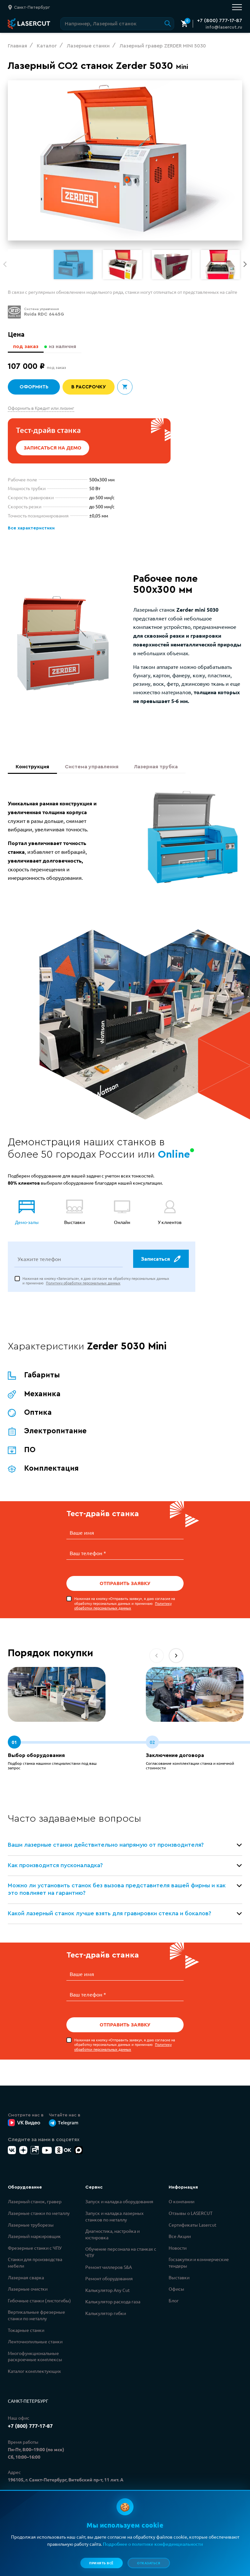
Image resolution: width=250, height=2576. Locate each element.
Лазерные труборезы (31, 2227)
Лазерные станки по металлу (39, 2215)
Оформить (33, 387)
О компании (181, 2203)
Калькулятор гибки (105, 2315)
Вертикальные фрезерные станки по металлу (36, 2317)
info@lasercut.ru (223, 27)
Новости (178, 2250)
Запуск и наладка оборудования (119, 2203)
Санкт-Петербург (28, 2403)
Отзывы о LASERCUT (191, 2215)
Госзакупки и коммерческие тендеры (199, 2264)
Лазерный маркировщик (34, 2238)
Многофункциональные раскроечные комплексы (35, 2358)
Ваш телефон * (88, 1556)
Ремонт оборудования (109, 2280)
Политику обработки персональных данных (83, 1287)
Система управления (91, 768)
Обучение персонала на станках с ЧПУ (120, 2254)
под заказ (25, 346)
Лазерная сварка (26, 2279)
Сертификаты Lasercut (192, 2227)
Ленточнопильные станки (35, 2343)
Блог (174, 2302)
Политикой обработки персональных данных (104, 2554)
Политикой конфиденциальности (91, 2547)
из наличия (62, 346)
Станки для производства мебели (35, 2264)
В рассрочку (88, 387)
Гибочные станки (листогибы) (39, 2302)
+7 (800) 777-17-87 (219, 20)
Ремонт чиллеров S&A (108, 2269)
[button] (245, 264)
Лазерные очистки (28, 2291)
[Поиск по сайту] (117, 23)
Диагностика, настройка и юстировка (112, 2236)
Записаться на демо (53, 447)
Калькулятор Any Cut (107, 2292)
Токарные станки (26, 2332)
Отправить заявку (125, 1586)
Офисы (176, 2291)
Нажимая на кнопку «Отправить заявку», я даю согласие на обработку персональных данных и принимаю (124, 1606)
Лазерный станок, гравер (35, 2203)
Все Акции (180, 2238)
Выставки (179, 2279)
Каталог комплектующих (34, 2373)
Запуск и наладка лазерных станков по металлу (114, 2218)
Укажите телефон (39, 1263)
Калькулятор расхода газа (112, 2303)
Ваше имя (82, 1536)
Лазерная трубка (155, 768)
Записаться (160, 1263)
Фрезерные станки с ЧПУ (35, 2250)
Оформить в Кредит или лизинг (41, 408)
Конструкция (32, 768)
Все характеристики (30, 528)
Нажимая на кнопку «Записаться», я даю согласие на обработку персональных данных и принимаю (95, 1285)
